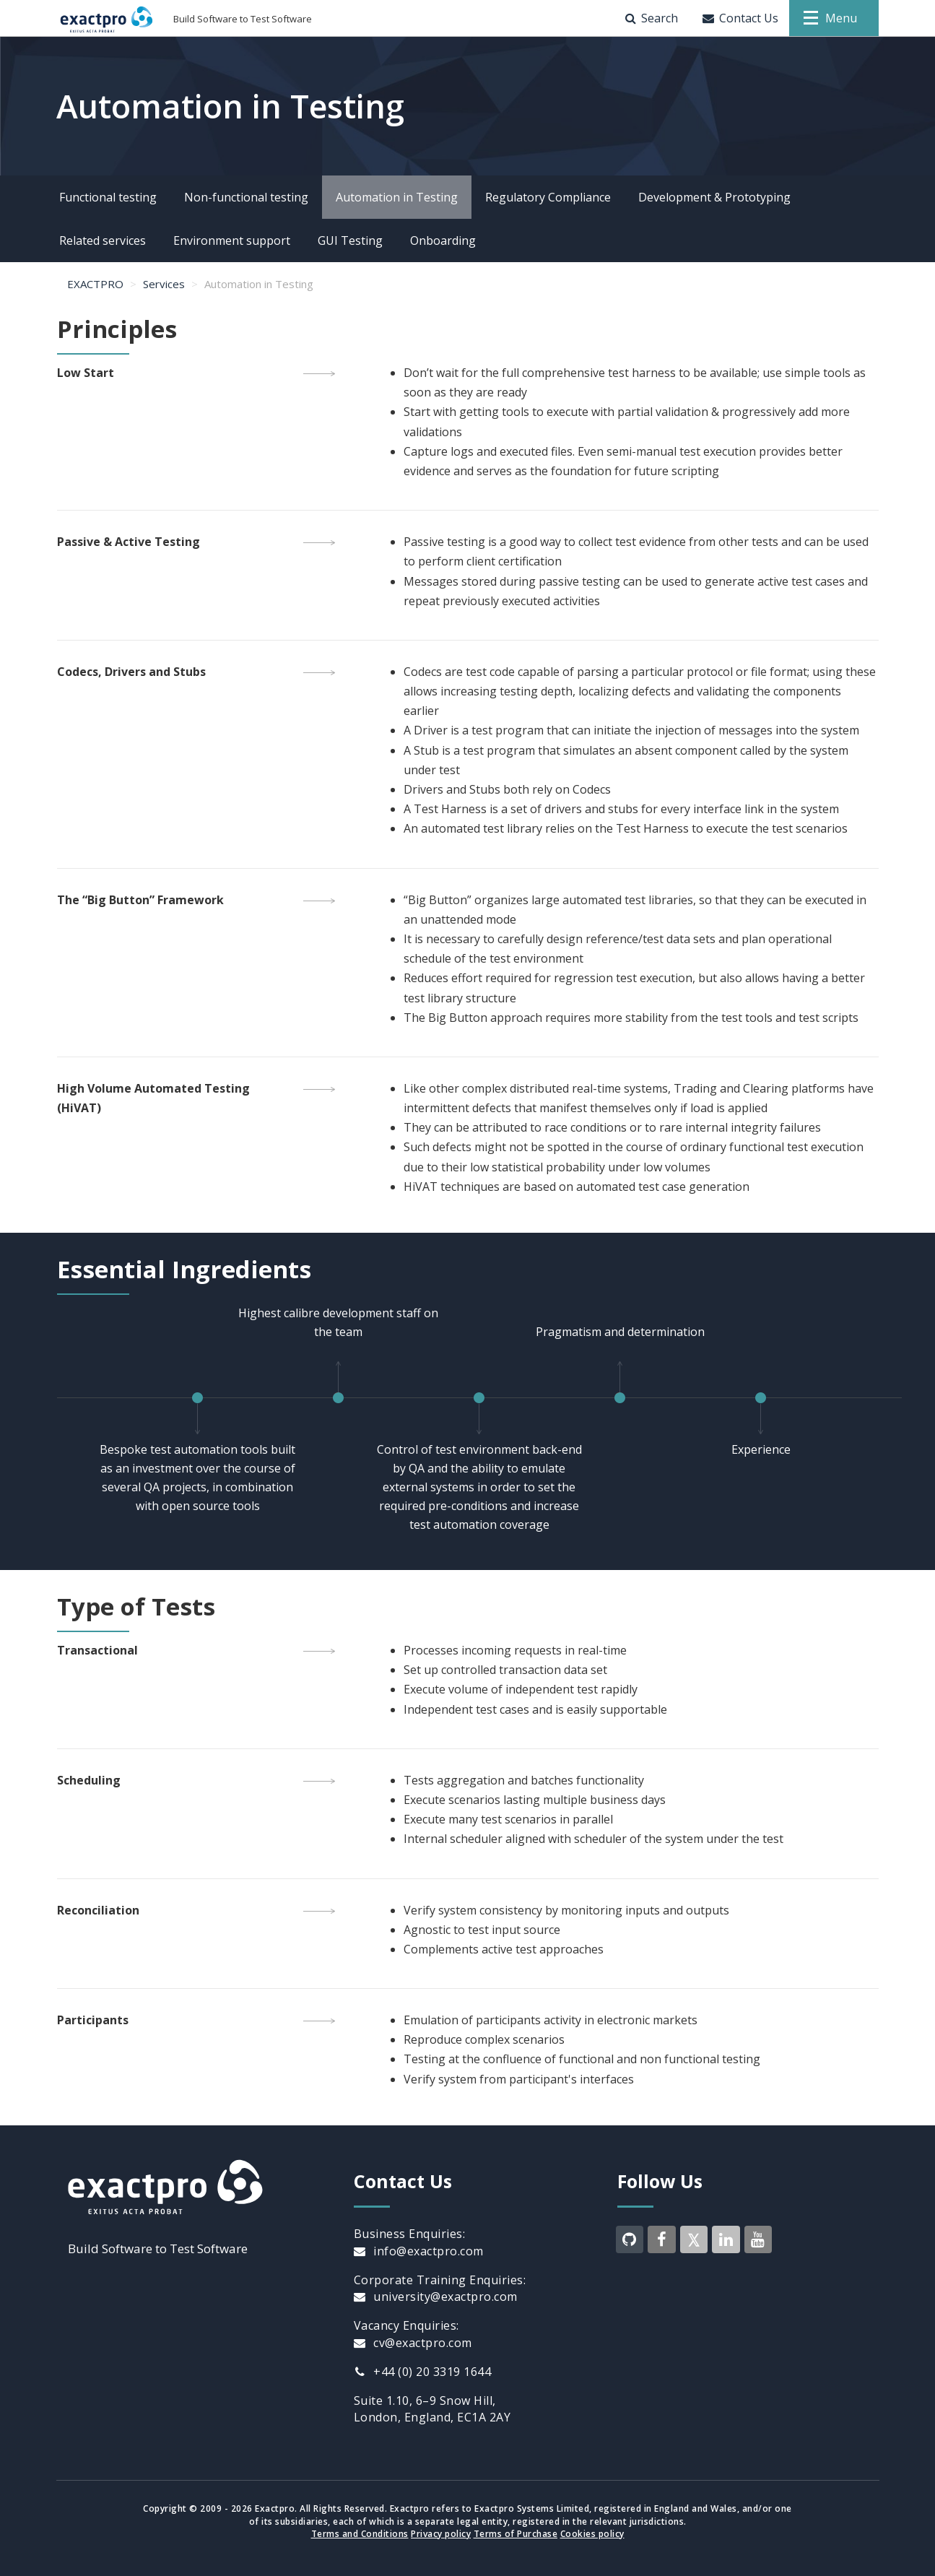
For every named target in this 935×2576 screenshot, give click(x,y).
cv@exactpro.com (413, 2343)
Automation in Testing (397, 197)
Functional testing (108, 197)
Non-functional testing (246, 197)
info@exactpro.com (419, 2251)
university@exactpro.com (436, 2296)
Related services (102, 240)
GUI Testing (350, 240)
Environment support (231, 240)
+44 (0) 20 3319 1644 (423, 2372)
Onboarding (443, 240)
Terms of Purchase (516, 2534)
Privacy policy (441, 2534)
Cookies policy (592, 2534)
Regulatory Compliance (548, 197)
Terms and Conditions (360, 2534)
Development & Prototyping (714, 197)
